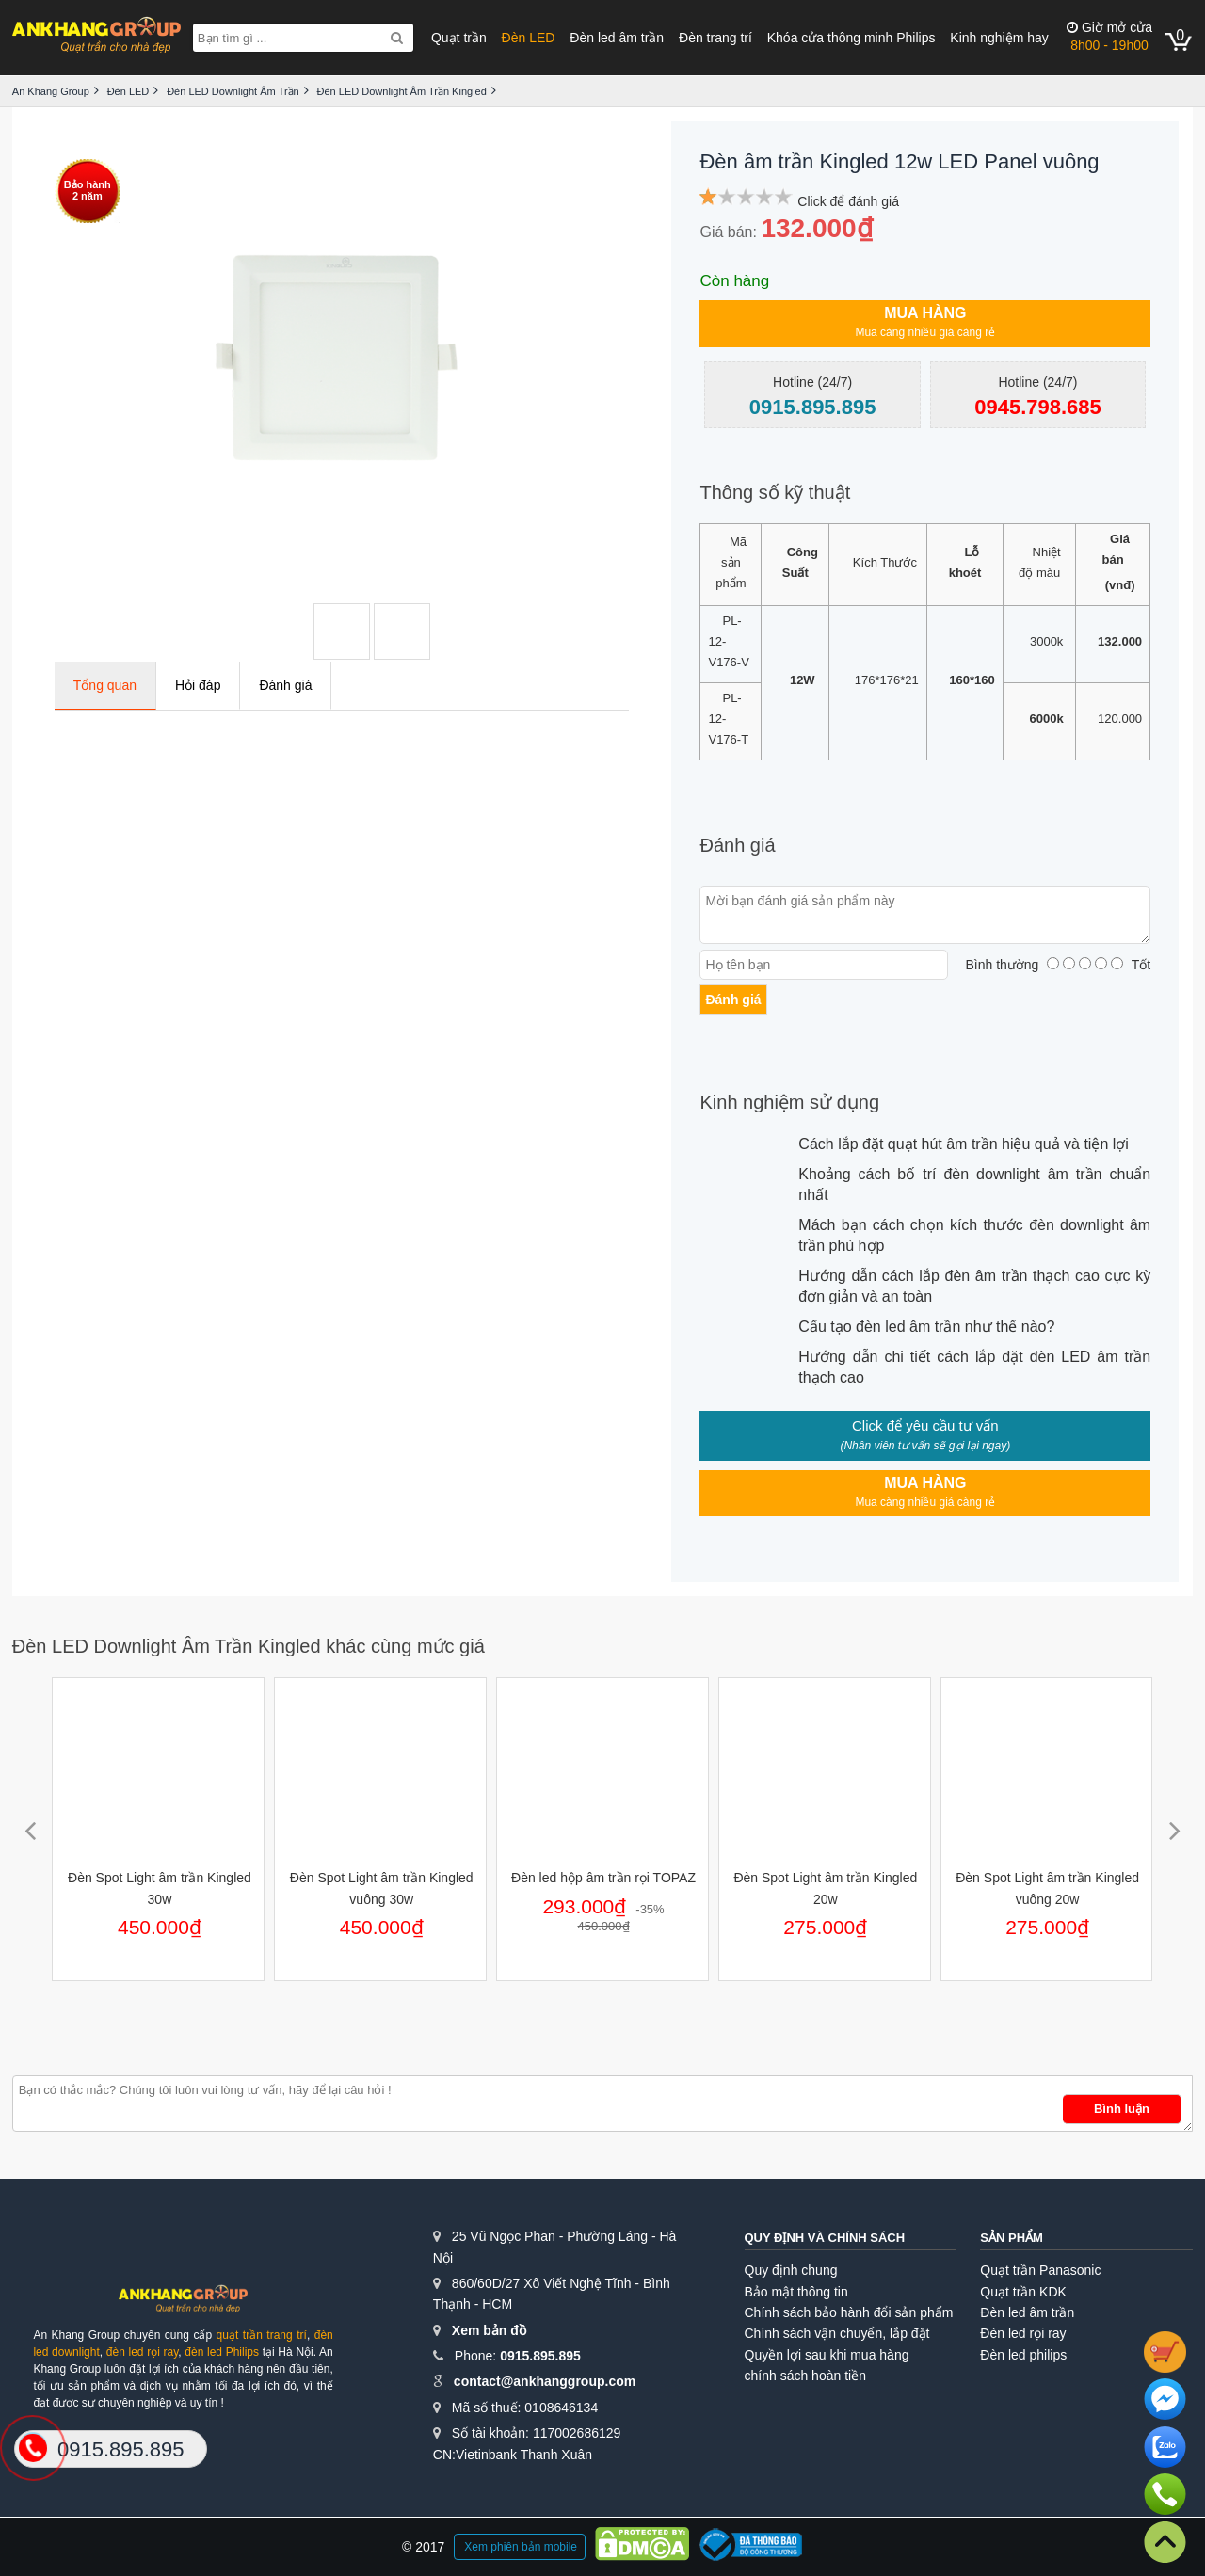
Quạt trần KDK (1023, 2291)
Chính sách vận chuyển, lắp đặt (837, 2333)
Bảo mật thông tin (796, 2291)
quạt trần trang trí (262, 2335)
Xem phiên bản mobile (520, 2546)
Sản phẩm (1011, 2238)
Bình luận (1121, 2109)
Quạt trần (459, 37)
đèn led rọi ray (142, 2352)
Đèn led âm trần (617, 37)
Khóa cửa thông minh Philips (851, 37)
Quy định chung (791, 2270)
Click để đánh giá (848, 201)
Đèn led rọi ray (1023, 2333)
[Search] (396, 38)
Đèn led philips (1023, 2354)
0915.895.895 (540, 2355)
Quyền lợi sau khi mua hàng (827, 2354)
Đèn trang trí (715, 37)
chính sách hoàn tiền (805, 2375)
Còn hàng (734, 281)
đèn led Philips (222, 2352)
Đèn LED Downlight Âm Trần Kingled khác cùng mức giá (248, 1646)
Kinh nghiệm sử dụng (789, 1102)
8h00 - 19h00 (1109, 36)
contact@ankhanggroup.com (544, 2381)
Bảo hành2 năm (87, 190)
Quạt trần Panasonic (1040, 2270)
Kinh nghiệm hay (999, 37)
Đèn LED (528, 37)
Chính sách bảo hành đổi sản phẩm (849, 2312)
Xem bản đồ (489, 2330)
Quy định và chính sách (825, 2238)
